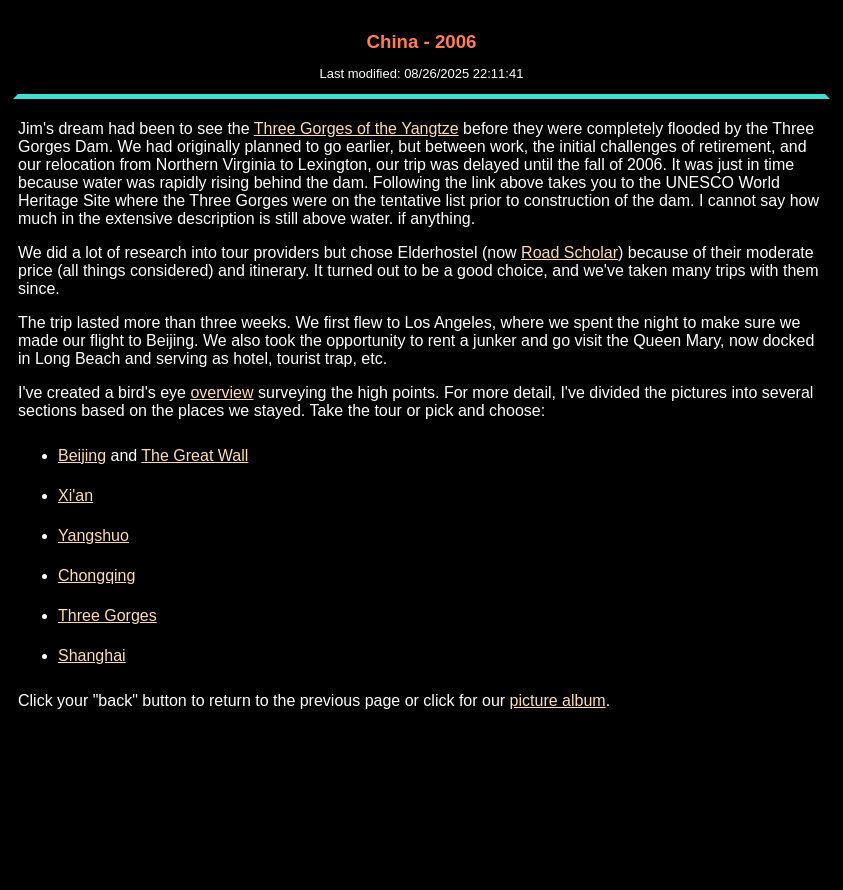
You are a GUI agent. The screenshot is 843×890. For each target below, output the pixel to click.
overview (221, 392)
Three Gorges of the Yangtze (356, 128)
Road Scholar (569, 252)
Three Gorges (107, 615)
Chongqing (96, 575)
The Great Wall (194, 455)
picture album (558, 700)
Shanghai (92, 655)
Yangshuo (93, 535)
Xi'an (75, 495)
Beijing (82, 455)
